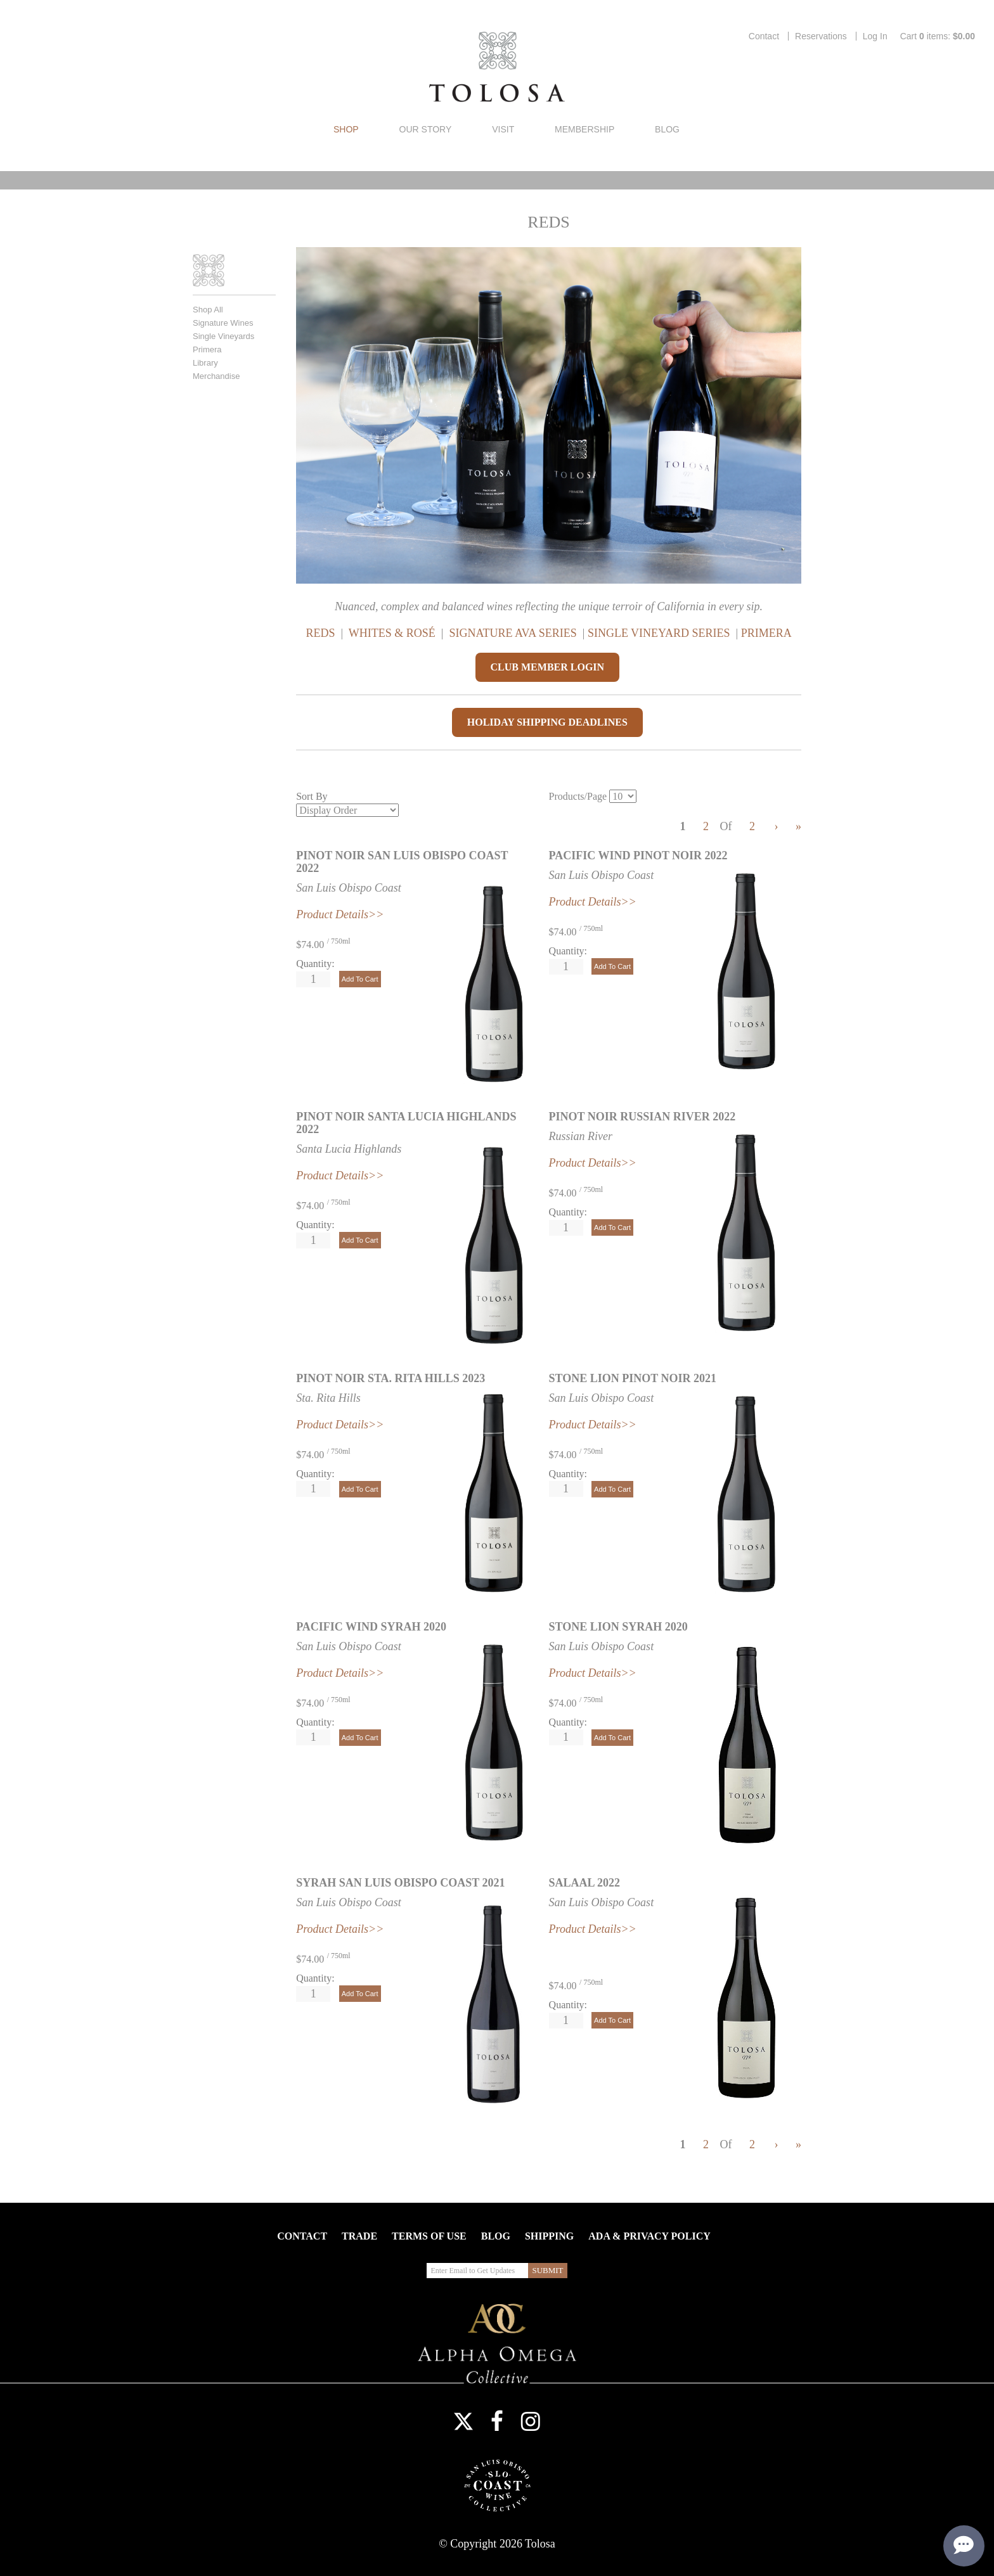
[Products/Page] (622, 796)
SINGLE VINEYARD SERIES (660, 633)
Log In (875, 36)
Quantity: (315, 963)
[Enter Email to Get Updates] (477, 2270)
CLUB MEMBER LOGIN (548, 667)
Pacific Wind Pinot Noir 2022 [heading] (638, 855)
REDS (320, 633)
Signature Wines (223, 323)
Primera (207, 349)
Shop (346, 129)
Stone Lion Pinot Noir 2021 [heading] (632, 1378)
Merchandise (216, 376)
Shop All (208, 309)
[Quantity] (313, 979)
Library (205, 363)
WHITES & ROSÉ (394, 633)
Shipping (549, 2236)
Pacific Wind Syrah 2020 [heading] (371, 1626)
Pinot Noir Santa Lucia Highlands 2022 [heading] (406, 1123)
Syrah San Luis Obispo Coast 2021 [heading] (400, 1882)
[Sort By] (347, 810)
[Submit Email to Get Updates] (547, 2270)
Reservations (821, 36)
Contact (764, 36)
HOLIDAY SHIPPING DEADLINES (547, 722)
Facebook (497, 2421)
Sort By (311, 796)
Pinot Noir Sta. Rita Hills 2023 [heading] (390, 1378)
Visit (503, 129)
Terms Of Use (429, 2236)
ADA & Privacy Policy (649, 2236)
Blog (667, 129)
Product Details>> (340, 1424)
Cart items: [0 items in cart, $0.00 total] (937, 36)
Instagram (530, 2421)
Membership (584, 129)
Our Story (425, 129)
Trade (359, 2236)
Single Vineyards (223, 336)
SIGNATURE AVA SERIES (512, 633)
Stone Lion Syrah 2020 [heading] (618, 1626)
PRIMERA (766, 633)
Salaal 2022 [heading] (585, 1882)
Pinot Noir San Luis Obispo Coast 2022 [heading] (402, 862)
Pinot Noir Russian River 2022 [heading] (642, 1116)
